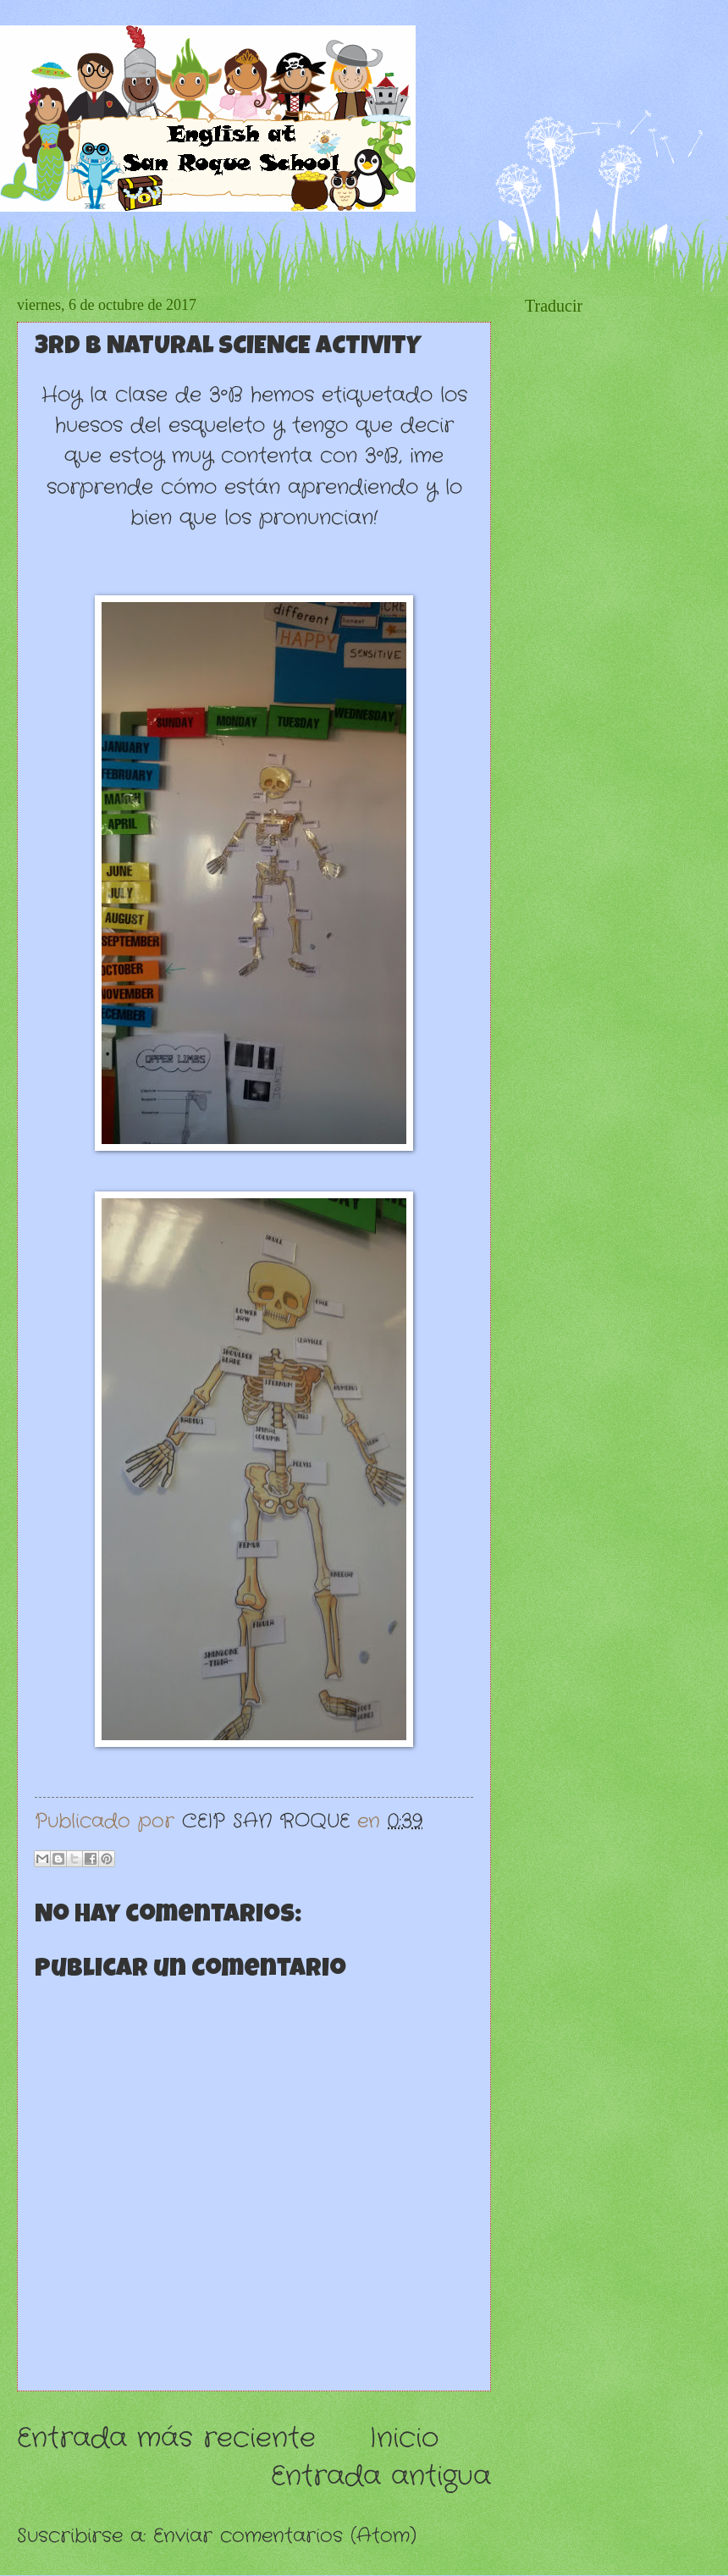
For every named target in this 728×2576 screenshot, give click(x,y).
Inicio (403, 2438)
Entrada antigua (381, 2476)
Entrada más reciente (166, 2438)
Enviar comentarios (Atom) (284, 2536)
